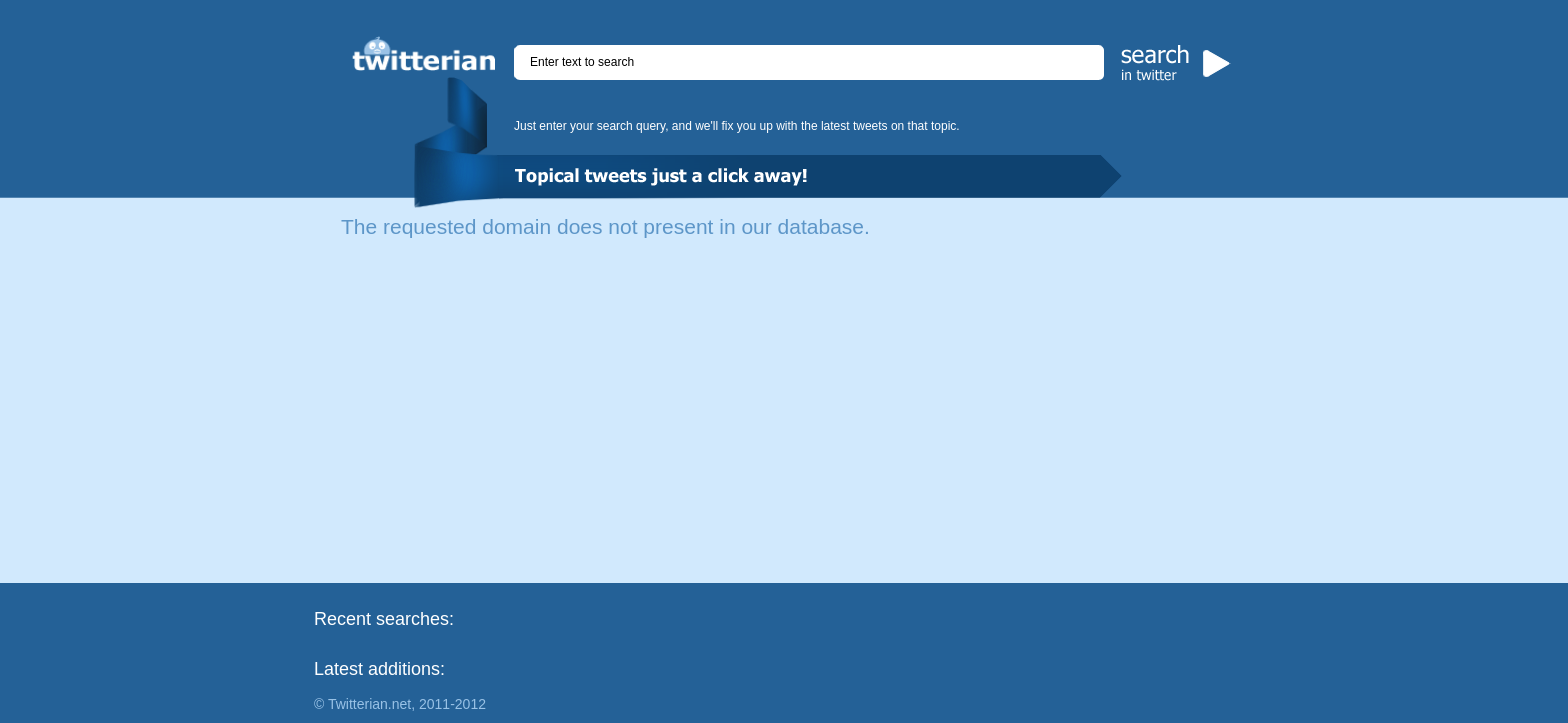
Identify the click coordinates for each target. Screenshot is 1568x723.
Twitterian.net (369, 704)
